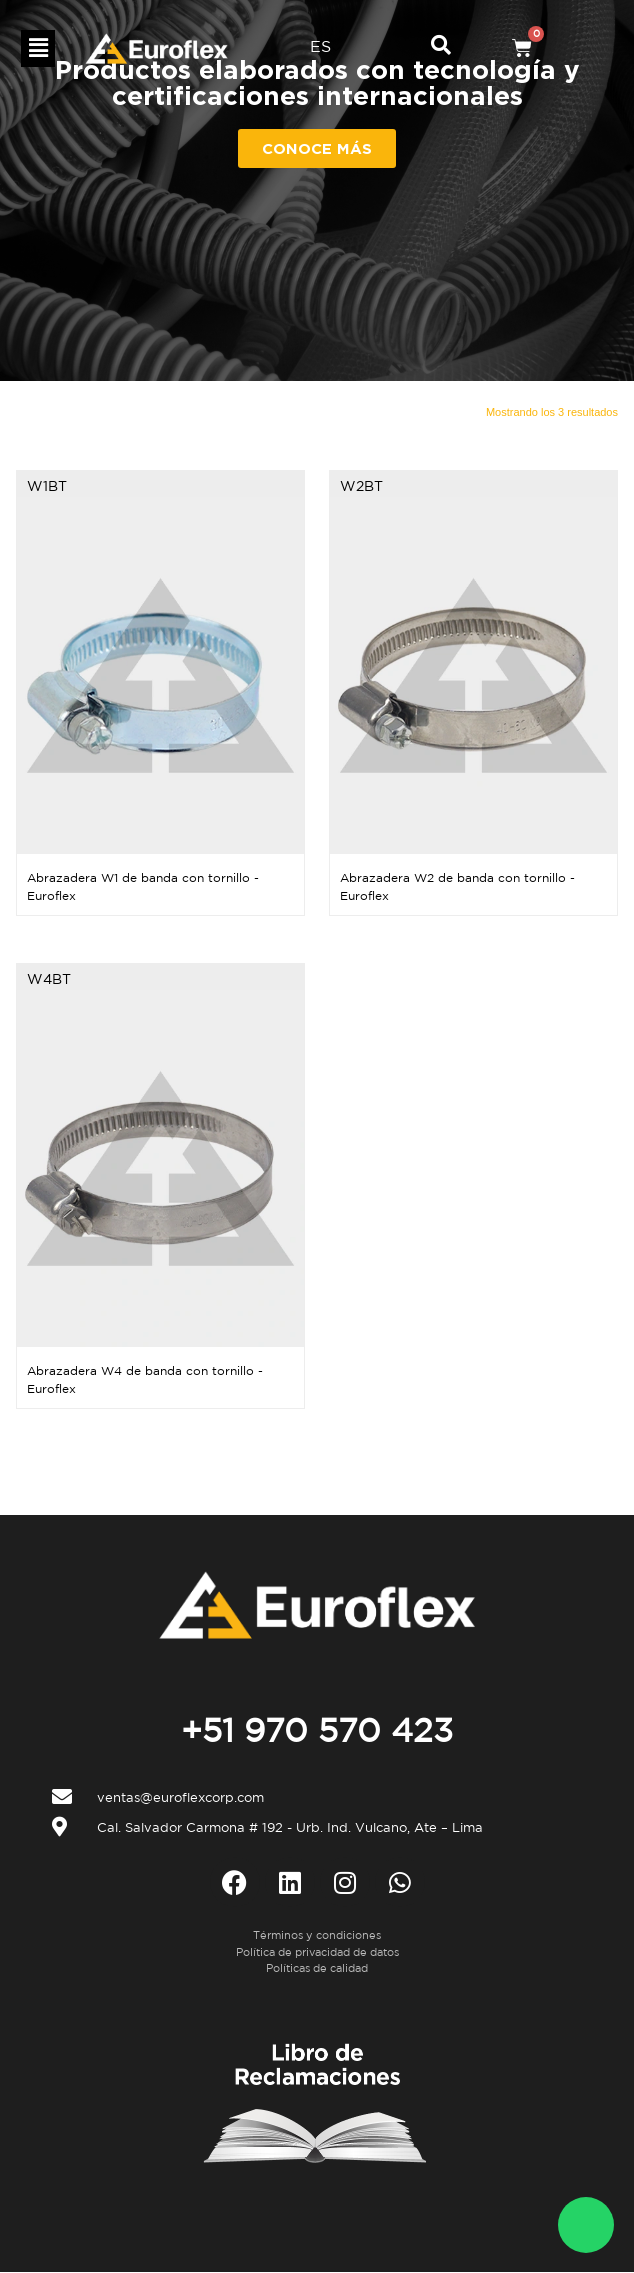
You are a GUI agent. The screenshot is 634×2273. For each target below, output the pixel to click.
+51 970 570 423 (317, 1730)
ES (320, 46)
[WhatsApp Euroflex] (586, 2225)
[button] (38, 48)
